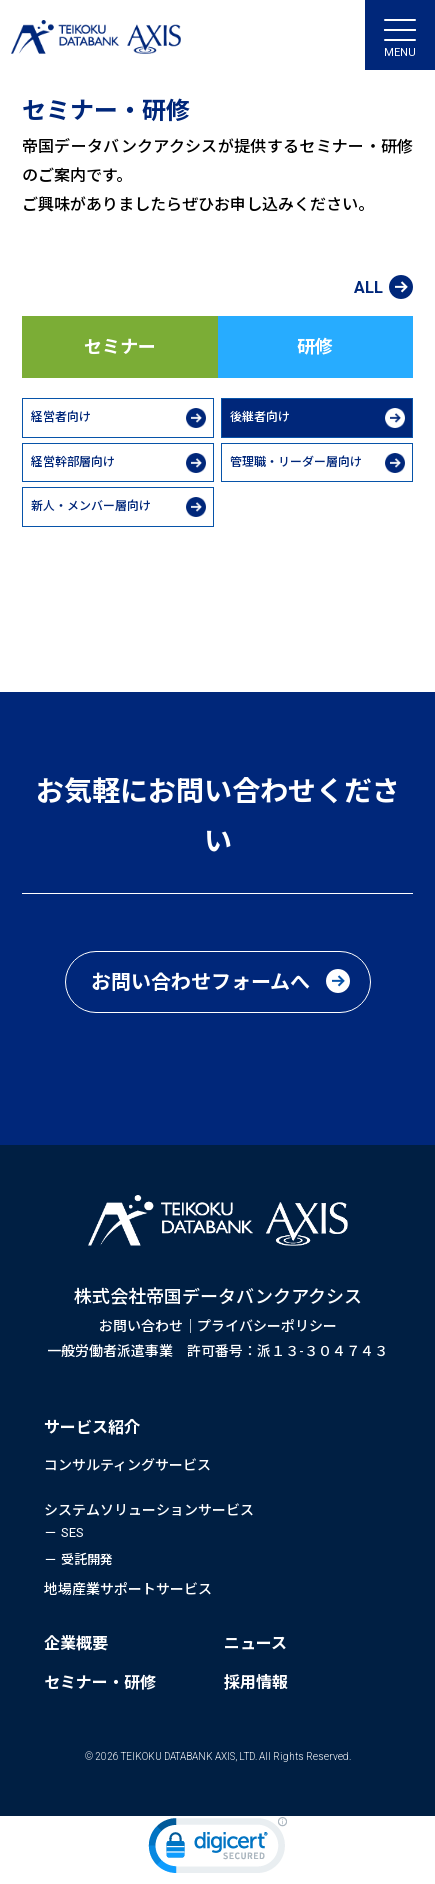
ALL (368, 288)
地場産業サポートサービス (128, 1589)
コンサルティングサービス (127, 1465)
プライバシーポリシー (267, 1326)
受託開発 (87, 1559)
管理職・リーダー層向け (296, 462)
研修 (315, 346)
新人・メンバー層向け (91, 506)
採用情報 (256, 1682)
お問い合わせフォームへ (200, 982)
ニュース (255, 1643)
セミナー (120, 346)
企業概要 (76, 1643)
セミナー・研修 (100, 1682)
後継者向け (260, 417)
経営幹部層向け (73, 462)
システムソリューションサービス (149, 1510)
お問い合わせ (141, 1326)
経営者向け (61, 417)
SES (72, 1532)
